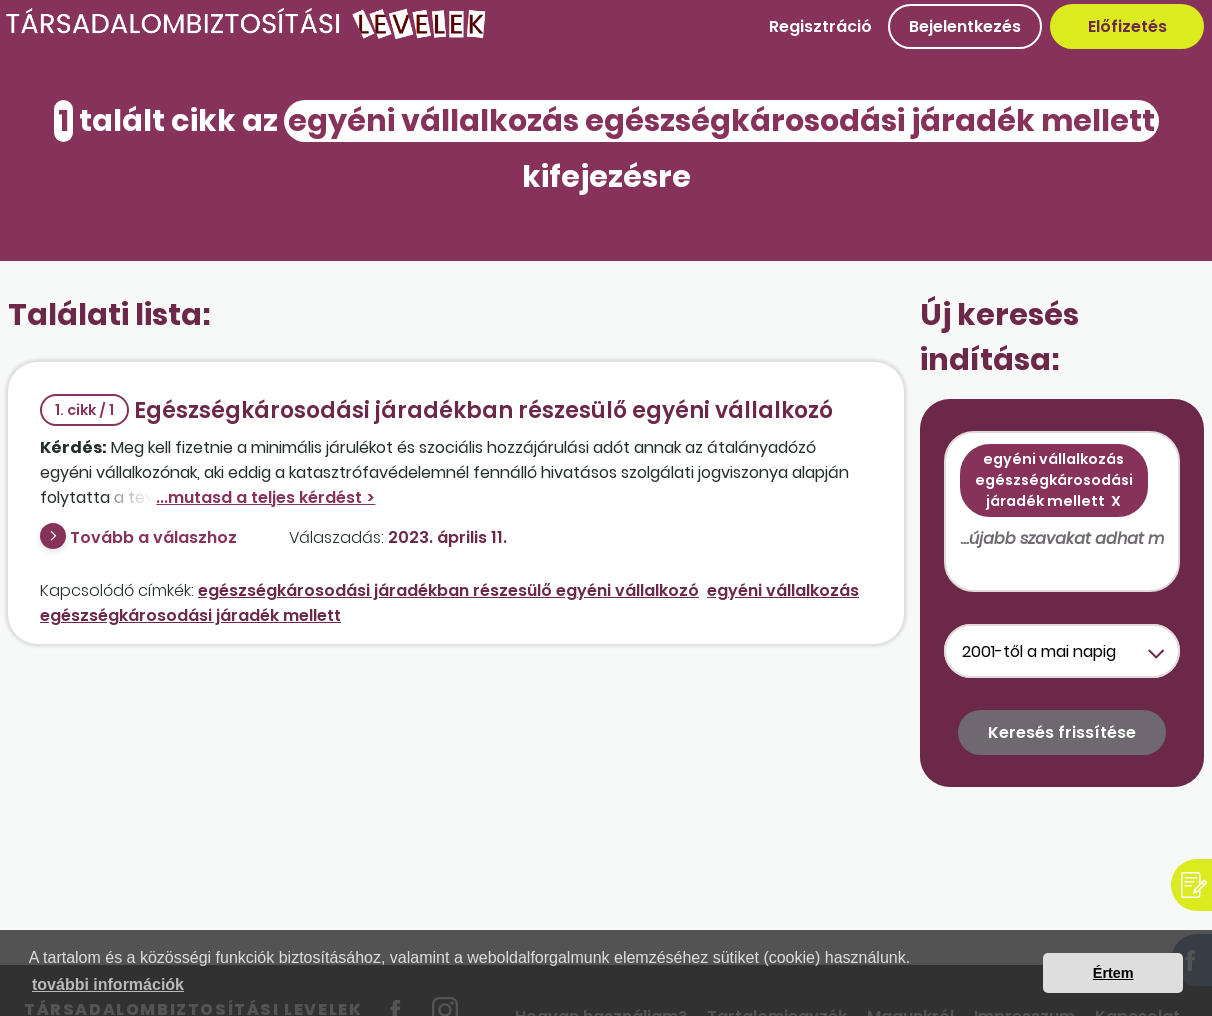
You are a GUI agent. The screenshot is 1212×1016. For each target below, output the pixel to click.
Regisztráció (820, 26)
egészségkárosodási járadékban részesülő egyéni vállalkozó (448, 590)
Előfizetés (1127, 26)
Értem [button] (1113, 973)
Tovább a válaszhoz (153, 537)
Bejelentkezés (965, 26)
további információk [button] (108, 984)
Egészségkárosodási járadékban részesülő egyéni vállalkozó (436, 410)
